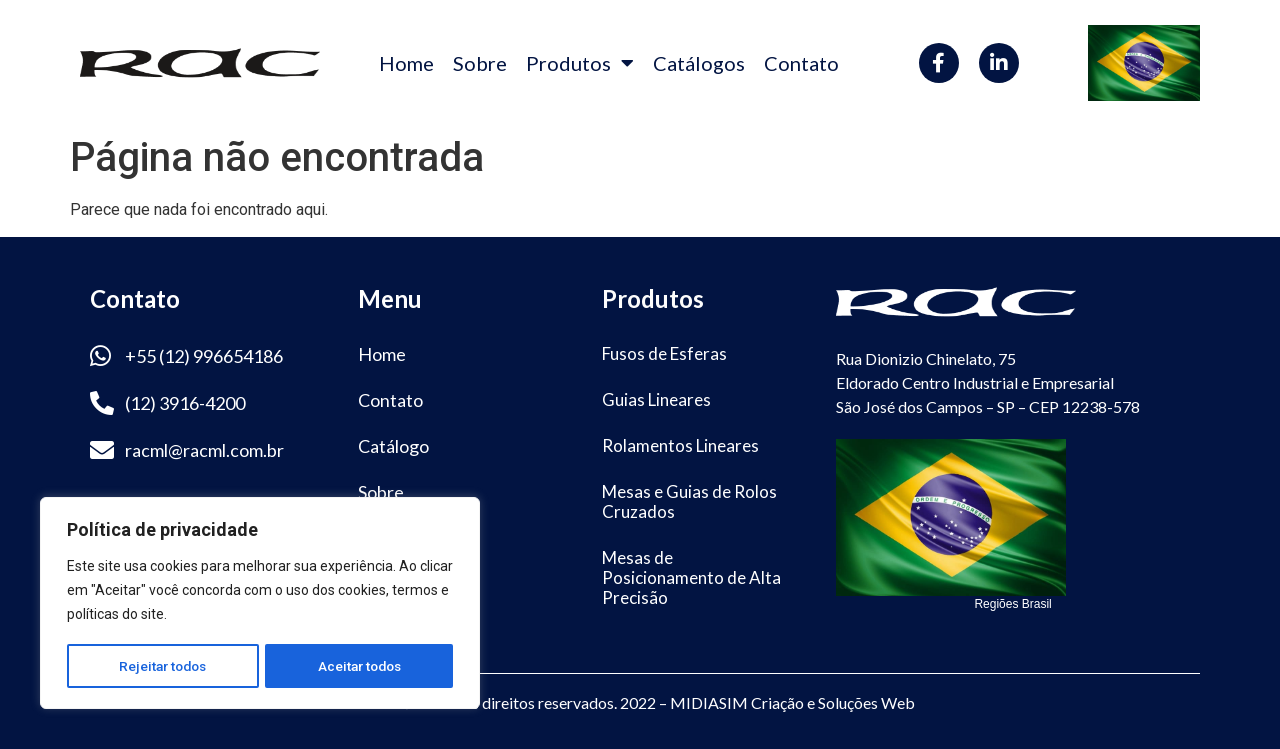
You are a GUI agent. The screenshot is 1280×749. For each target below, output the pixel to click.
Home (406, 63)
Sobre (480, 63)
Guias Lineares (656, 399)
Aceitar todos (359, 666)
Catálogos (699, 63)
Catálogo (393, 446)
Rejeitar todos (162, 666)
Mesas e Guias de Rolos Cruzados (689, 501)
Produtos (580, 63)
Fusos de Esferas (664, 353)
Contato (801, 63)
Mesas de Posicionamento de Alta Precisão (691, 577)
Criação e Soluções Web (833, 702)
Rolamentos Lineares (680, 445)
